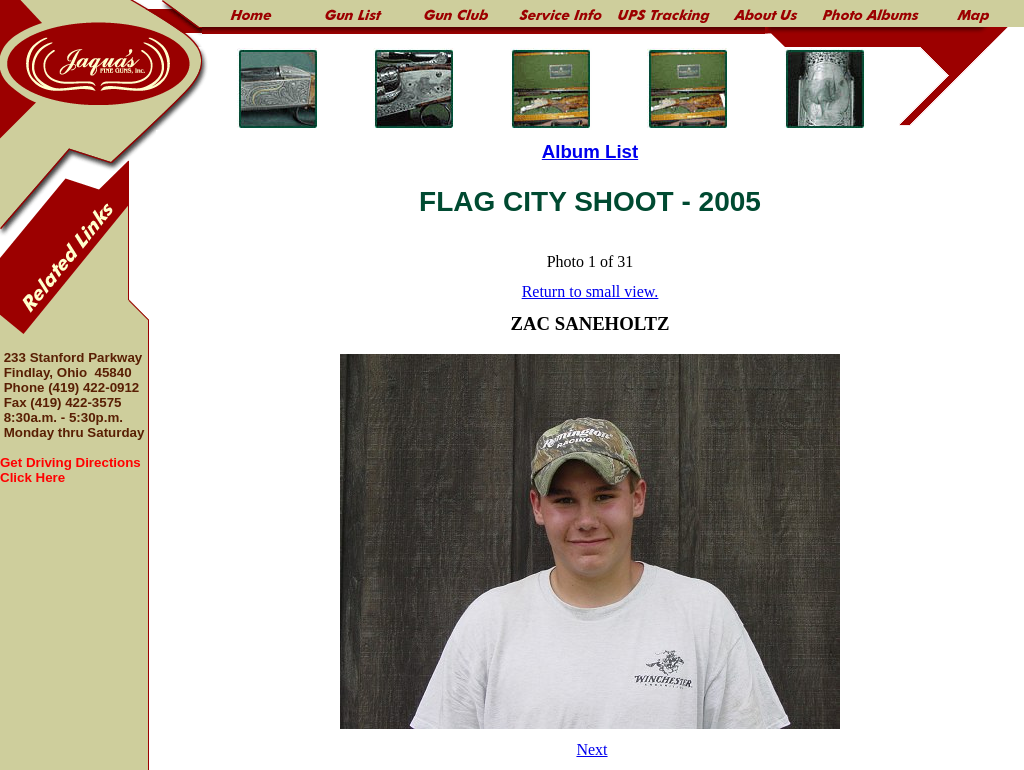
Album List (590, 151)
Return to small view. (590, 291)
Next (591, 749)
